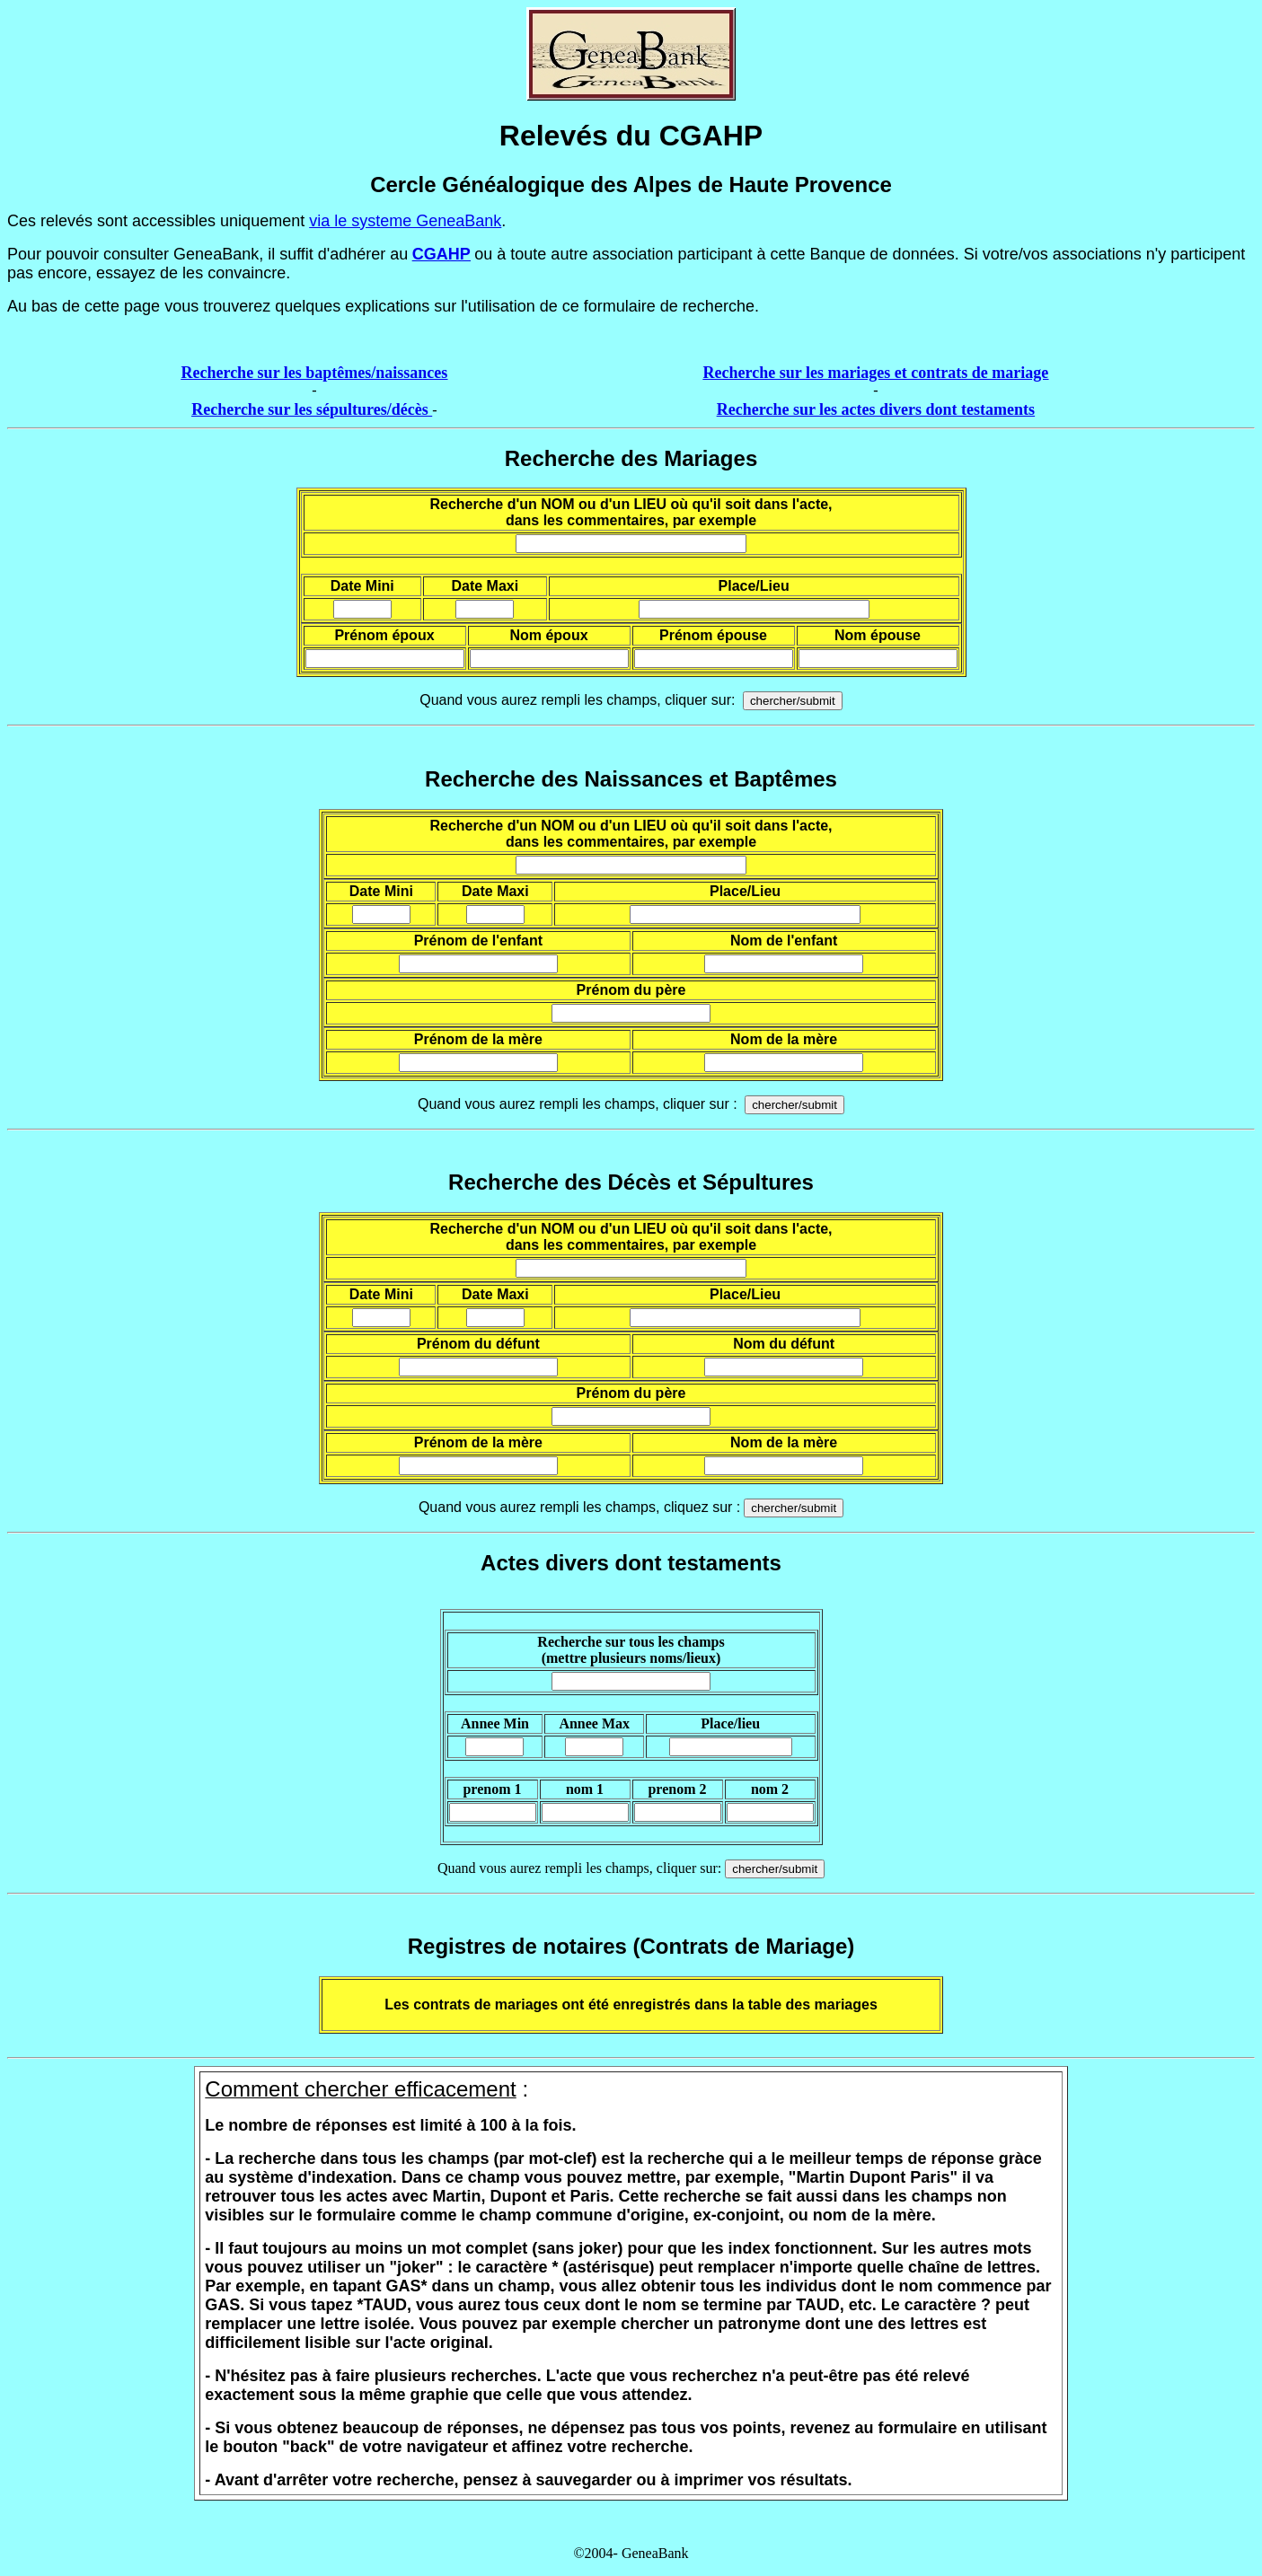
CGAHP (441, 254)
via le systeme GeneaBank (405, 221)
